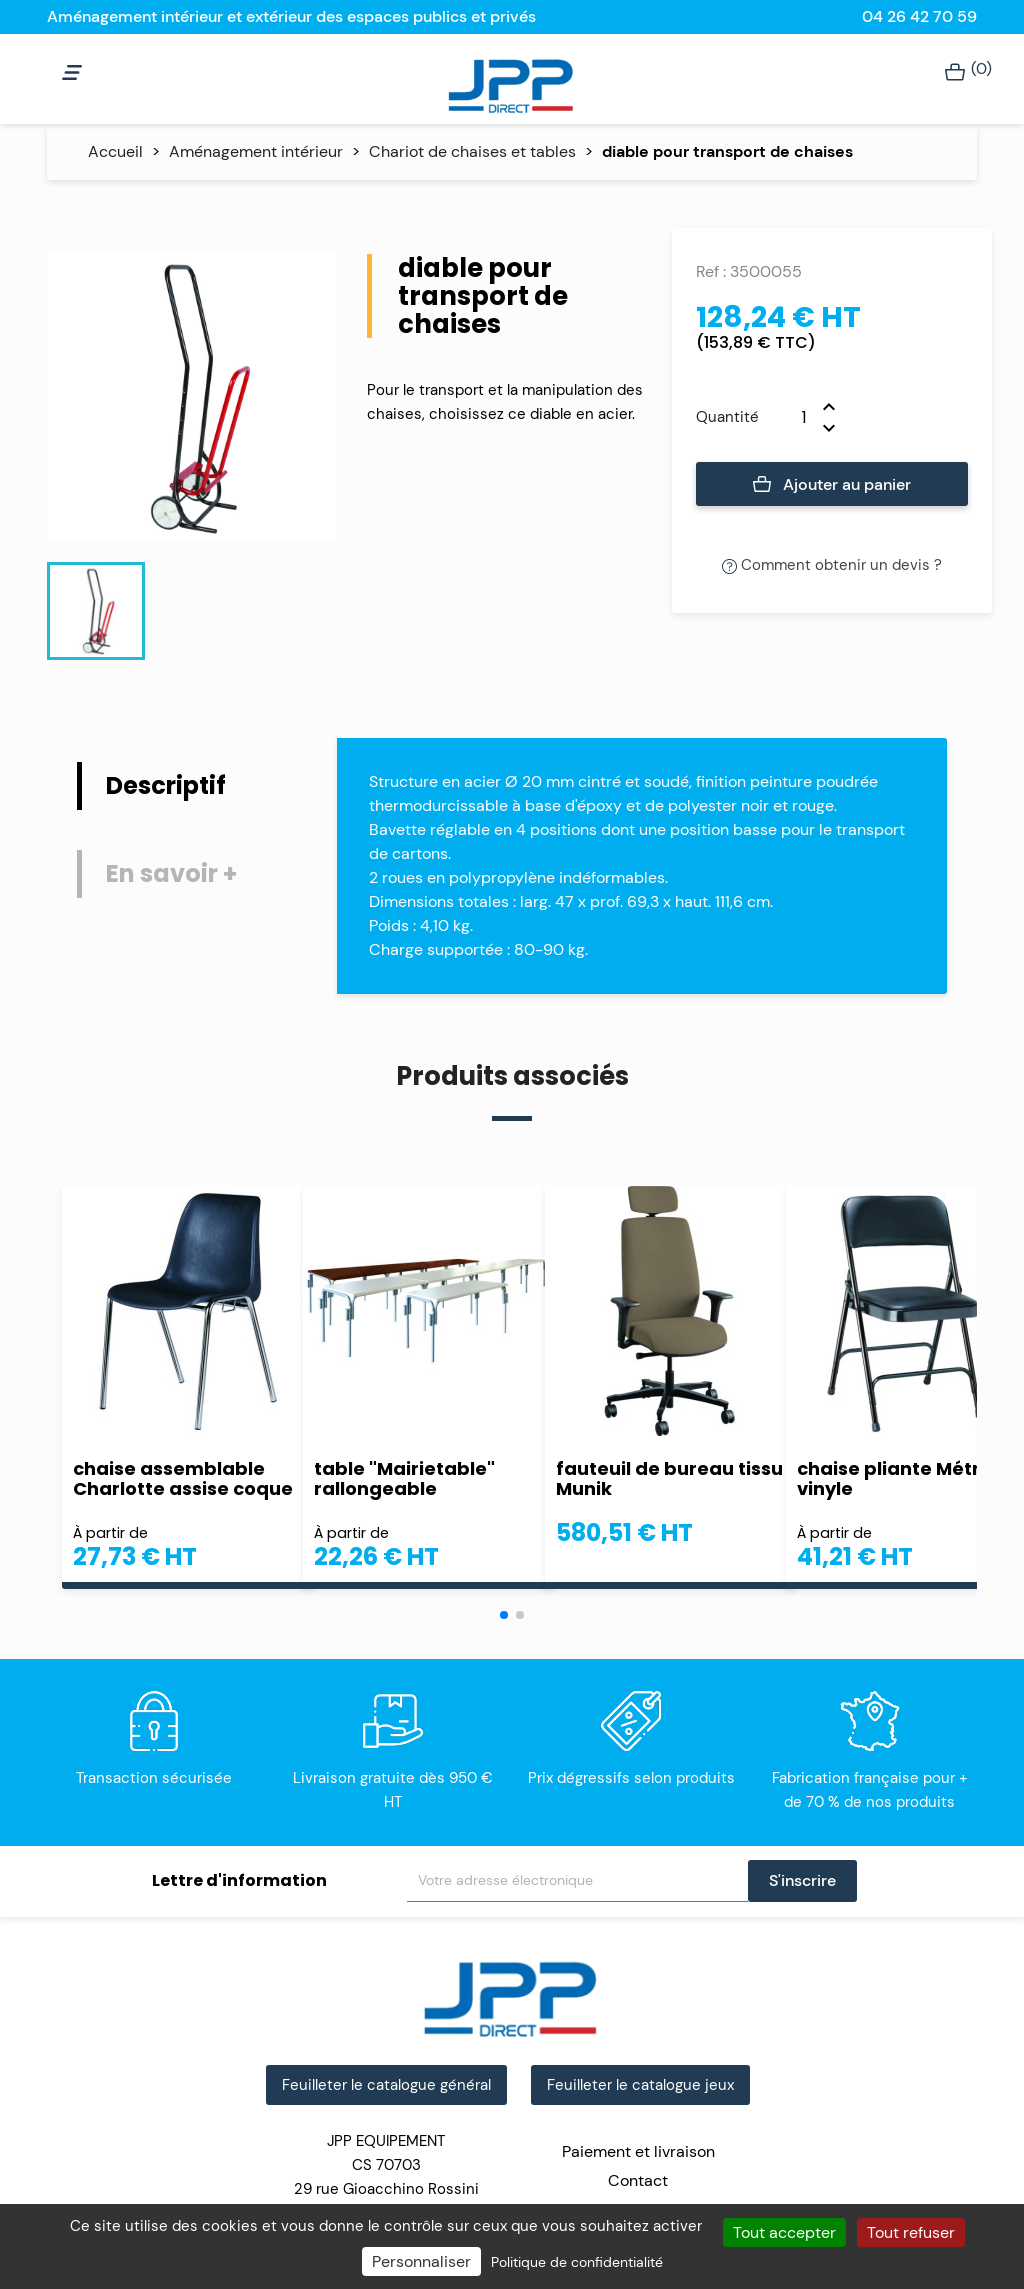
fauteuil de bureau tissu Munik (669, 1479)
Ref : (711, 271)
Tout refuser (911, 2232)
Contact (638, 2180)
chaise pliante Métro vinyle (894, 1479)
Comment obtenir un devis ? (832, 565)
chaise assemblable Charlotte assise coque (183, 1479)
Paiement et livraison (638, 2151)
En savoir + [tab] (171, 873)
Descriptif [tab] (166, 785)
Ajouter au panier (832, 485)
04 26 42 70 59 (919, 16)
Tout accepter (784, 2232)
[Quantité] (791, 417)
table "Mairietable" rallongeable (404, 1479)
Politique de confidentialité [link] (577, 2262)
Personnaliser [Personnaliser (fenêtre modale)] (421, 2261)
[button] (504, 1615)
